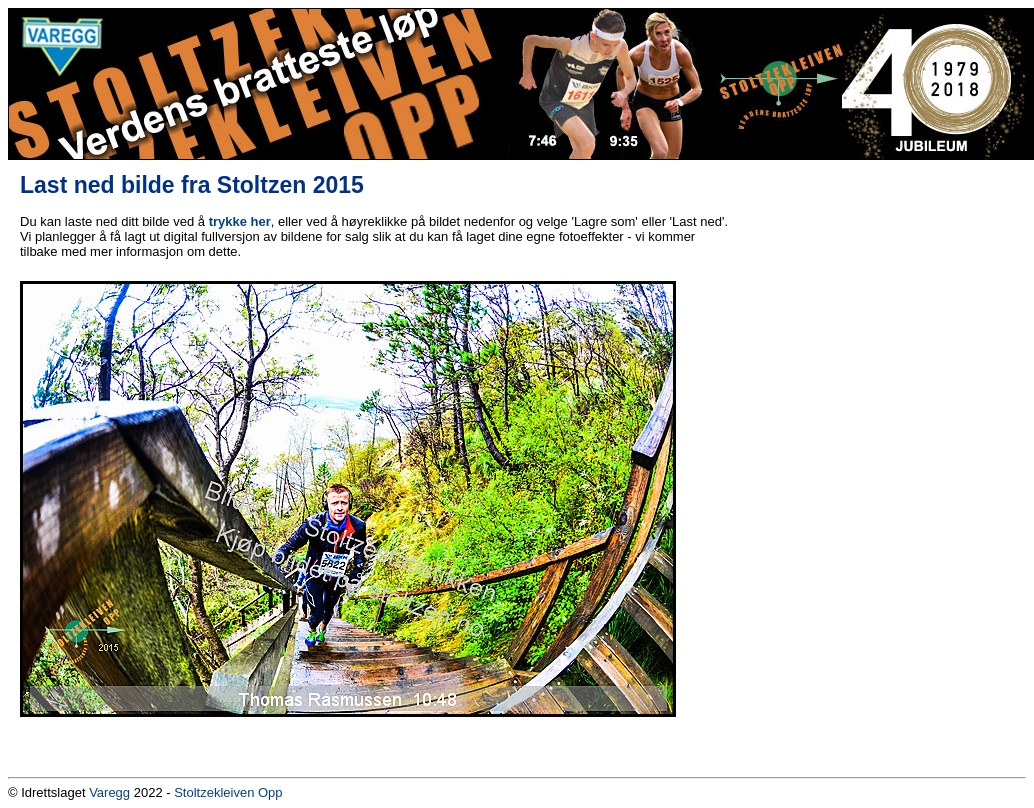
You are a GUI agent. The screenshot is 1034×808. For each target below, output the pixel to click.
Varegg (109, 792)
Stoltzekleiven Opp (228, 792)
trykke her (240, 221)
